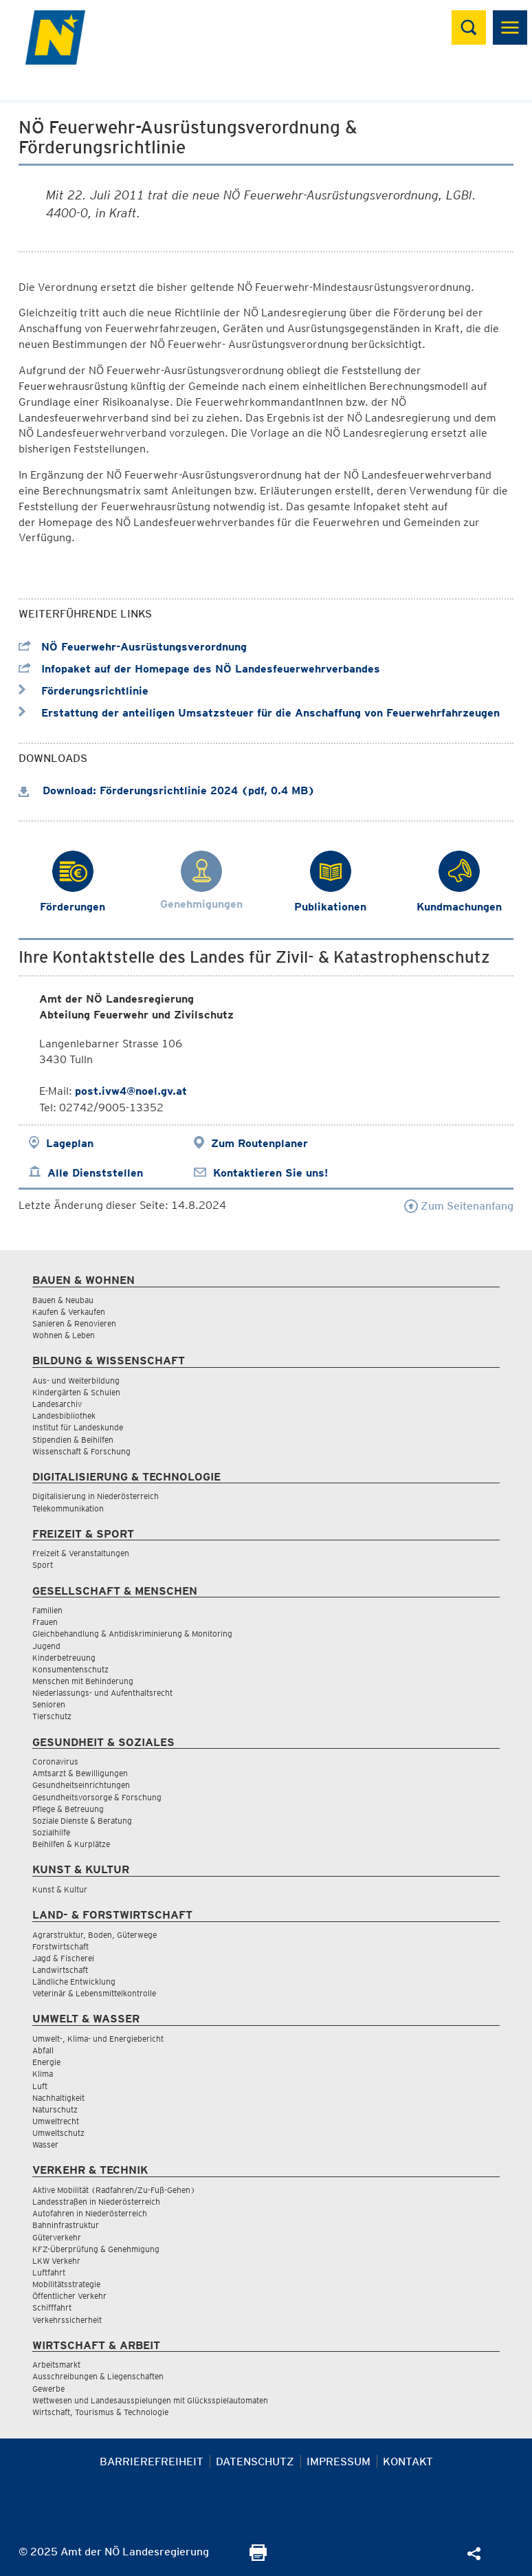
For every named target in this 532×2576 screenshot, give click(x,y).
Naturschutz (55, 2109)
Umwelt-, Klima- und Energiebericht (98, 2038)
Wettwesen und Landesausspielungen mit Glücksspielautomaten (150, 2400)
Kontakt (408, 2461)
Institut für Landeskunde (77, 1427)
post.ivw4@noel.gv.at (131, 1091)
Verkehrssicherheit (67, 2320)
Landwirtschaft (60, 1970)
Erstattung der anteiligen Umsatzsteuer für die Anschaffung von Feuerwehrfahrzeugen (259, 712)
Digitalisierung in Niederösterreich (95, 1496)
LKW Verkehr (56, 2261)
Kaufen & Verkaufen (68, 1312)
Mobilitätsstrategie (66, 2284)
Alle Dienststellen (95, 1172)
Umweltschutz (58, 2133)
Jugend (46, 1646)
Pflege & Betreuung (68, 1809)
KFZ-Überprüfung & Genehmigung (95, 2249)
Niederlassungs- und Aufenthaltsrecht (102, 1693)
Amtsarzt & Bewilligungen (80, 1773)
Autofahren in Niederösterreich (89, 2213)
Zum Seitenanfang (458, 1205)
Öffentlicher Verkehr (69, 2296)
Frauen (45, 1622)
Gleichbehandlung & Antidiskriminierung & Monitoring (132, 1633)
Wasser (45, 2144)
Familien (47, 1610)
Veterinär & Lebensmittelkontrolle (94, 1993)
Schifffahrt (51, 2307)
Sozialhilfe (51, 1832)
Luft (39, 2086)
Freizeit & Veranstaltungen (80, 1553)
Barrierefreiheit (151, 2461)
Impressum (338, 2461)
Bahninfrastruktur (65, 2225)
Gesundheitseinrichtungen (81, 1785)
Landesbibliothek (64, 1415)
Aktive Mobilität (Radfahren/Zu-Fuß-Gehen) (113, 2190)
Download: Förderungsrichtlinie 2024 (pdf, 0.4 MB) (167, 790)
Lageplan (69, 1143)
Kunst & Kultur (59, 1889)
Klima (42, 2074)
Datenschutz (255, 2461)
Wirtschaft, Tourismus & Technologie (100, 2412)
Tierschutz (51, 1716)
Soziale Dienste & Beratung (82, 1820)
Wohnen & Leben (63, 1335)
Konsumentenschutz (70, 1669)
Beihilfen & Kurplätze (71, 1844)
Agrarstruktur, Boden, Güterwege (94, 1935)
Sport (42, 1565)
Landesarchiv (57, 1404)
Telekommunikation (68, 1508)
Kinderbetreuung (64, 1657)
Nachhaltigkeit (58, 2098)
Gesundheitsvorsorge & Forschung (97, 1797)
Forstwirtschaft (60, 1946)
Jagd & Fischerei (63, 1958)
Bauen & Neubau (62, 1300)
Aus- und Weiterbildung (76, 1380)
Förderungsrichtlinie (83, 690)
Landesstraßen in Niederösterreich (96, 2201)
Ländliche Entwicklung (73, 1981)
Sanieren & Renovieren (74, 1323)
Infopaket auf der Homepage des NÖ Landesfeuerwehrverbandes (199, 668)
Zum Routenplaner (259, 1143)
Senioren (48, 1704)
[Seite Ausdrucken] (258, 2557)
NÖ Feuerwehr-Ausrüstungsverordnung (133, 646)
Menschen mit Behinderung (82, 1681)
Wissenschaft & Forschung (81, 1451)
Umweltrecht (55, 2121)
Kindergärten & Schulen (76, 1392)
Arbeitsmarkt (56, 2364)
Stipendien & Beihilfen (72, 1439)
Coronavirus (55, 1761)
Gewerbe (48, 2388)
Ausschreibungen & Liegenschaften (98, 2376)
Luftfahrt (48, 2272)
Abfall (43, 2050)
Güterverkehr (56, 2237)
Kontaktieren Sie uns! (270, 1172)
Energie (46, 2062)
